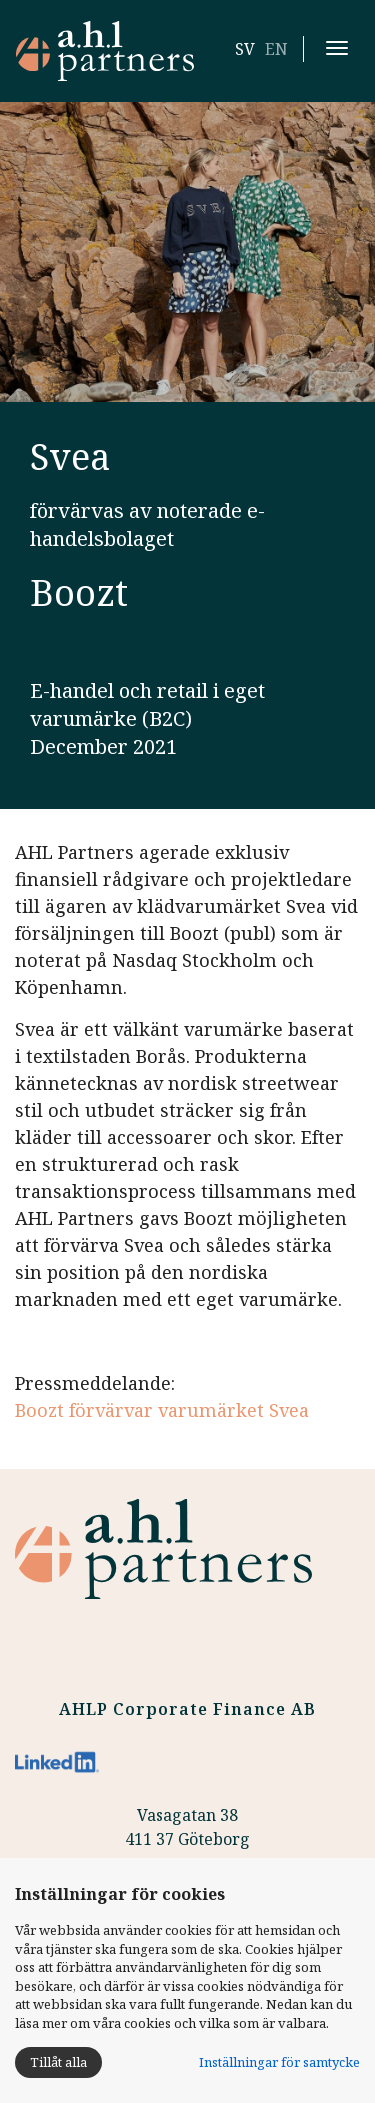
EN (276, 49)
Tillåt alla (58, 2062)
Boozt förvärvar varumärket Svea (162, 1410)
